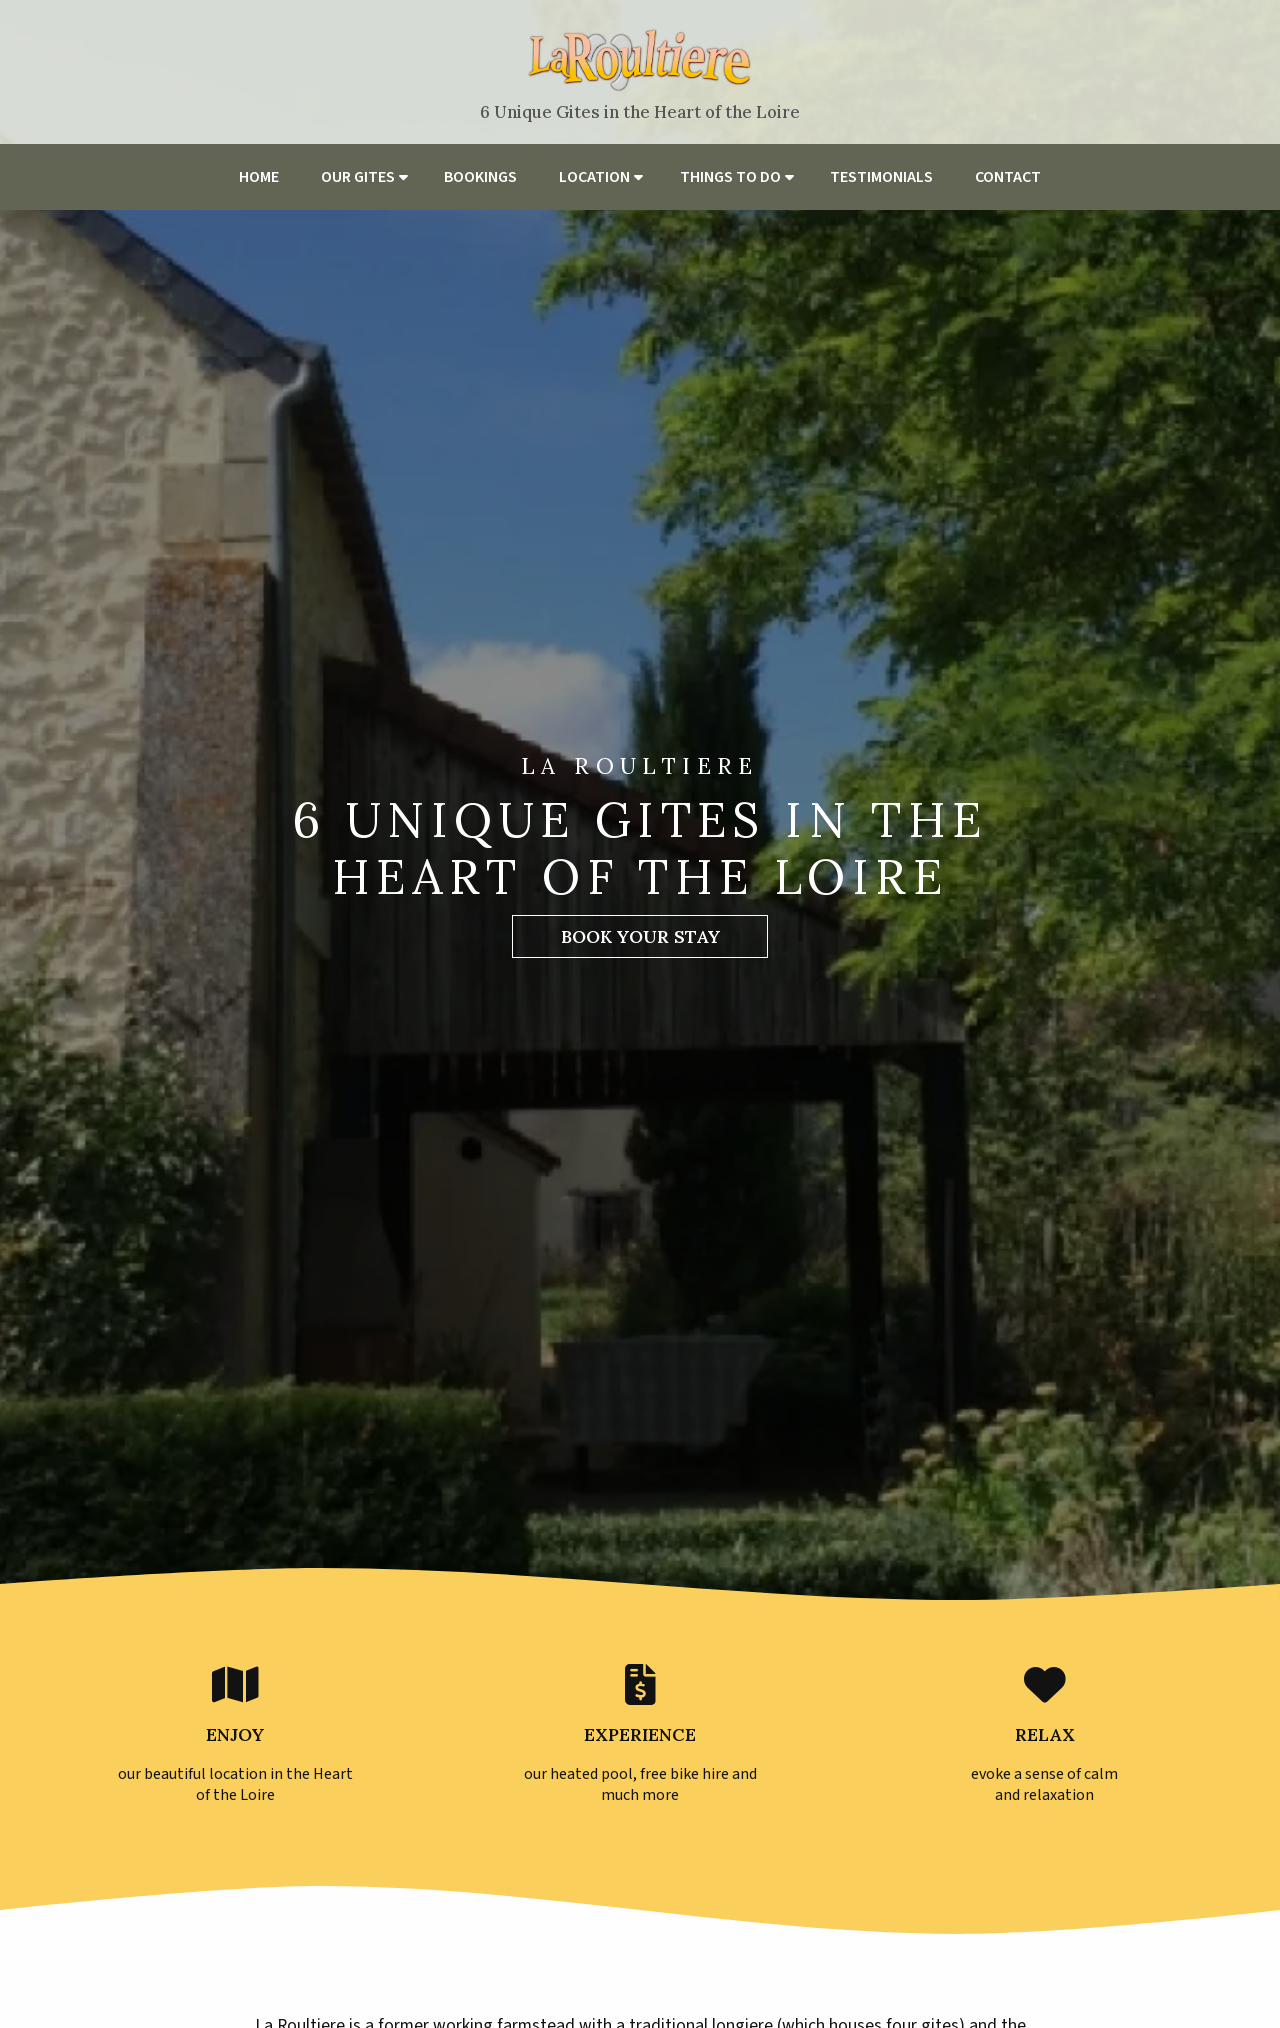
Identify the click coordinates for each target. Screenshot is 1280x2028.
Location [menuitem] (594, 177)
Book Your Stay (640, 936)
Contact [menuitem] (1008, 177)
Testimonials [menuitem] (881, 177)
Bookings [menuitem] (480, 177)
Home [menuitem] (259, 177)
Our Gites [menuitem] (358, 177)
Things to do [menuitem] (730, 177)
